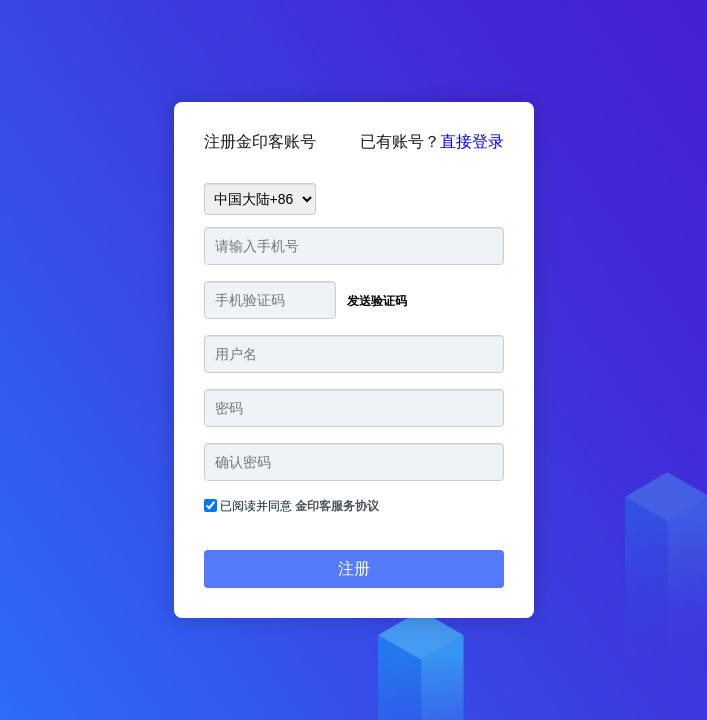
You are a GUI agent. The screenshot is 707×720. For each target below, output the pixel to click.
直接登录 (472, 141)
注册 (354, 568)
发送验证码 (377, 301)
